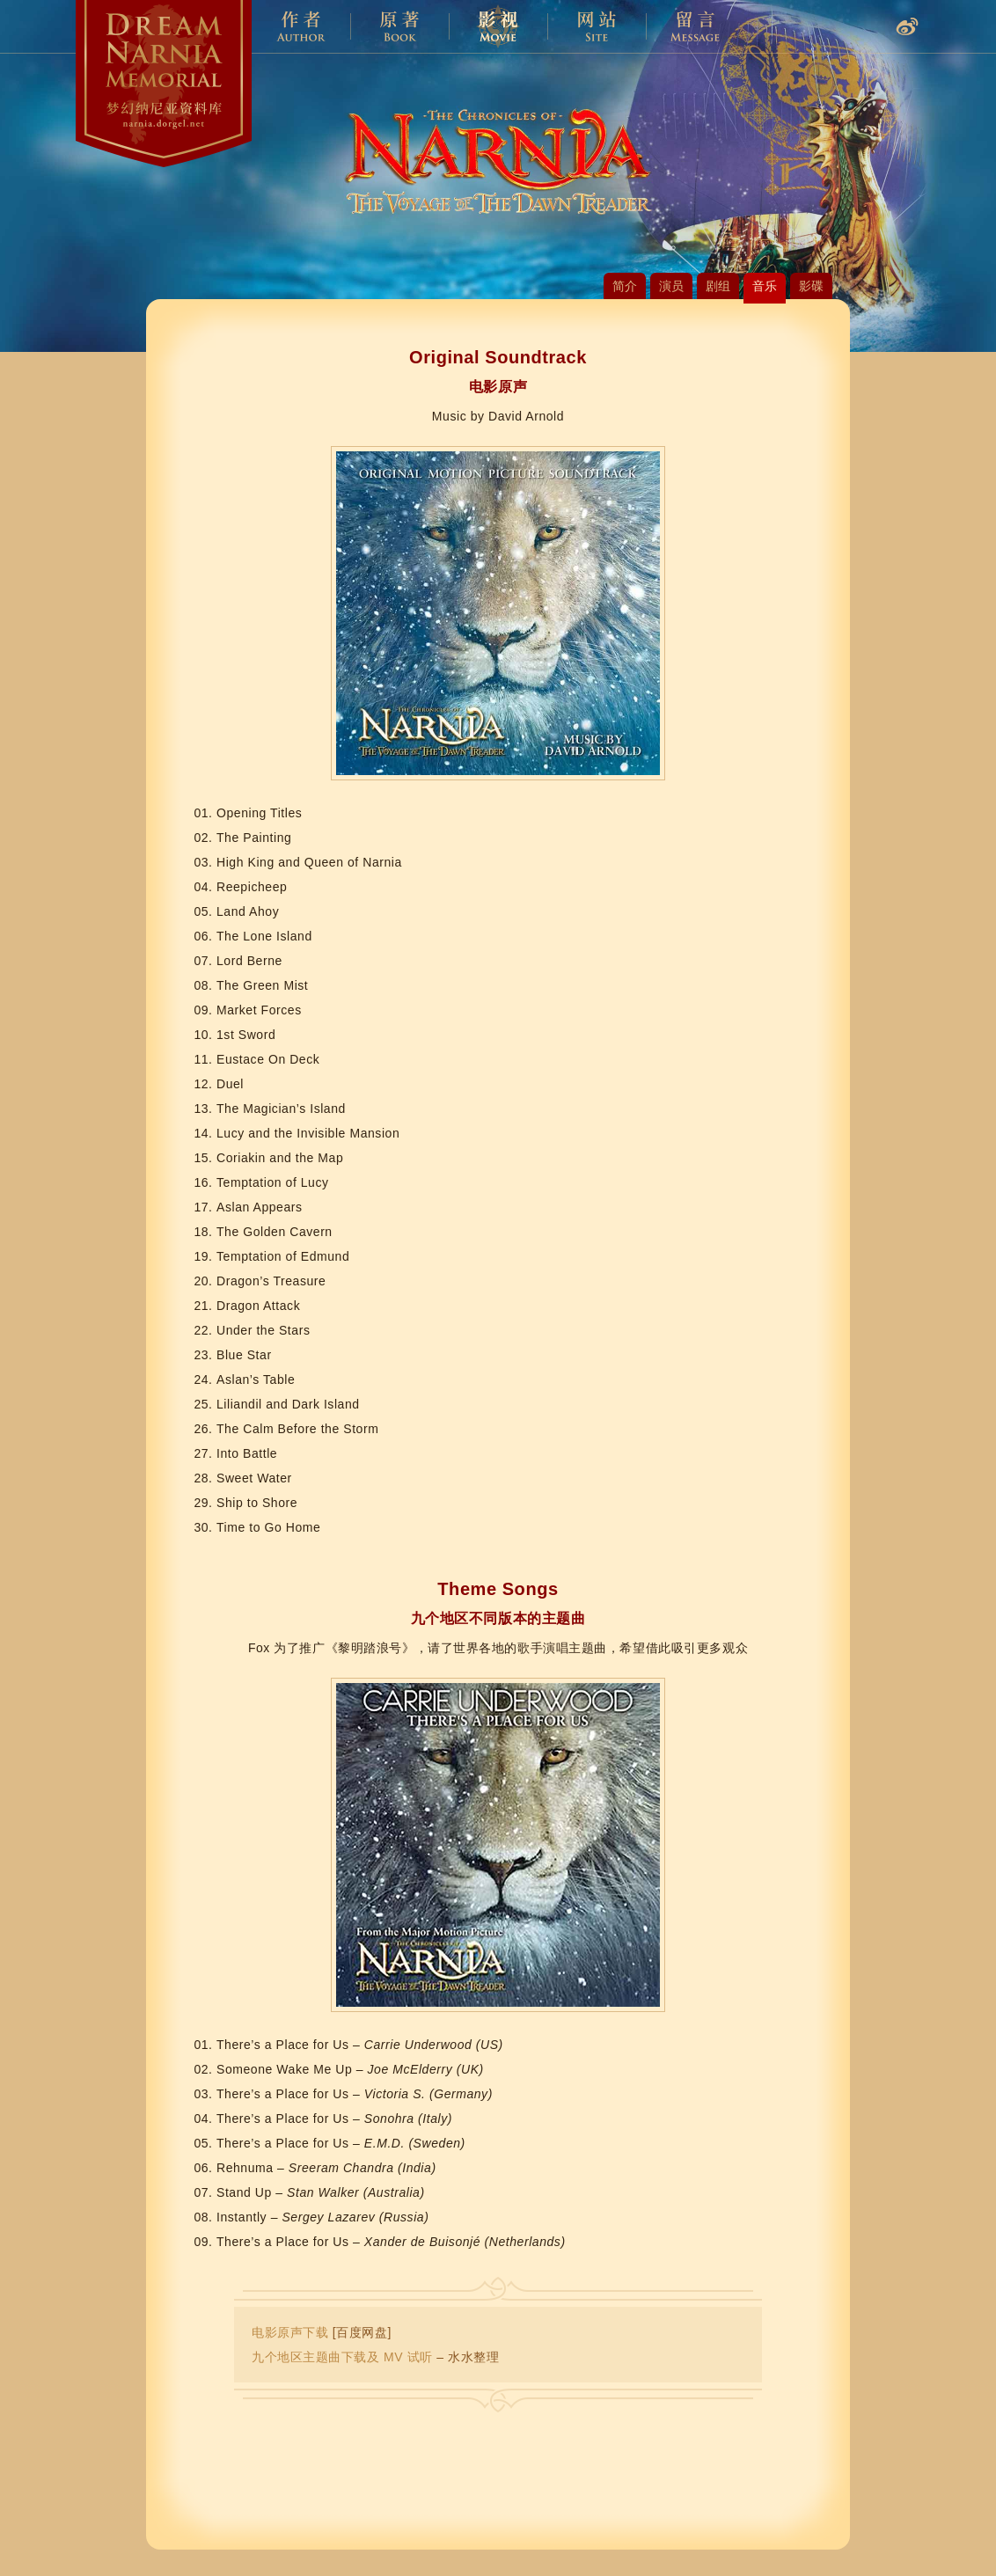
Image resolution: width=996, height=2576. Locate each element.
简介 (624, 286)
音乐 (764, 286)
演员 (671, 286)
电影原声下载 (290, 2332)
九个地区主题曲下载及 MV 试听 (342, 2357)
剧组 (718, 286)
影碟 (811, 286)
